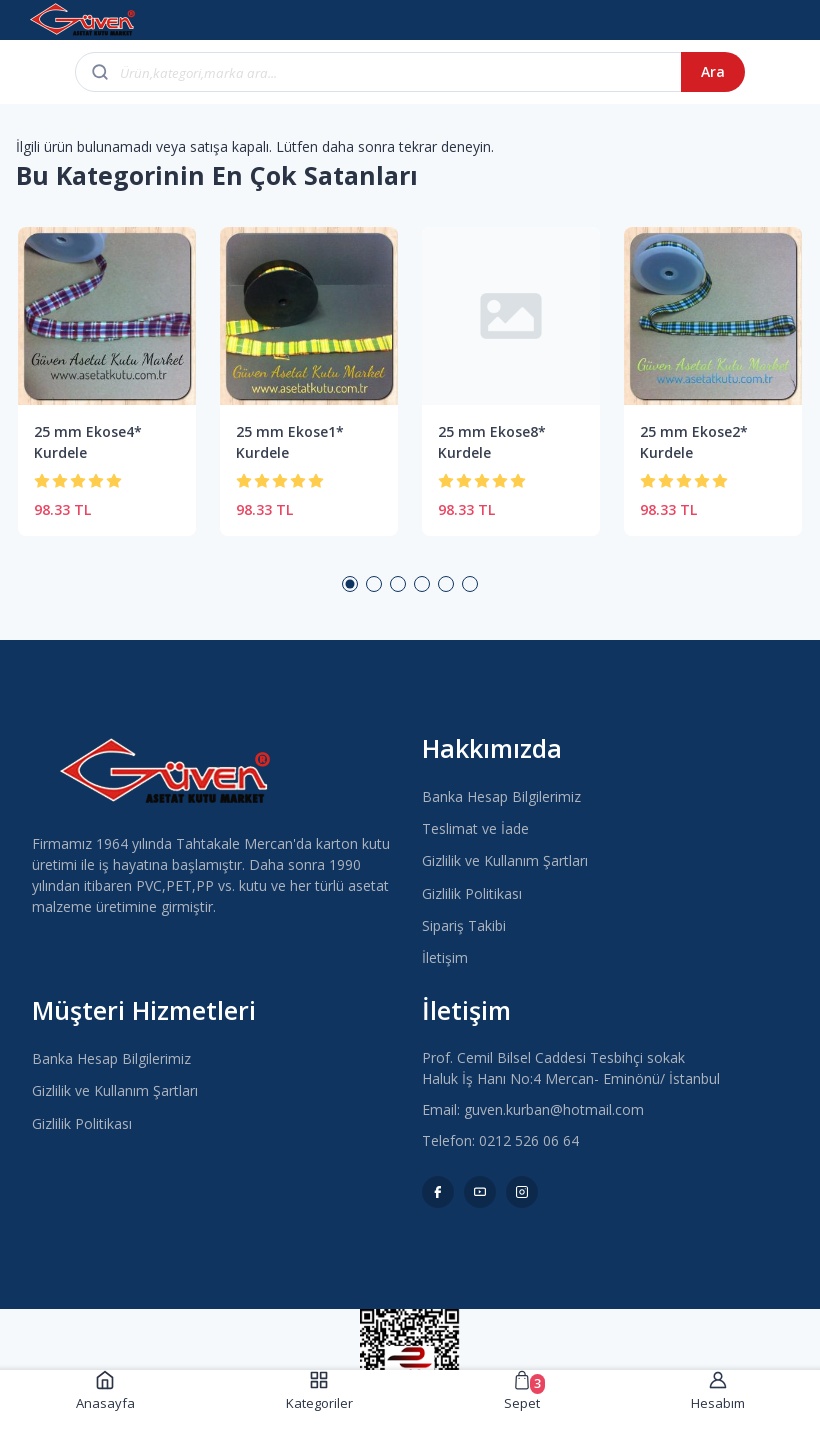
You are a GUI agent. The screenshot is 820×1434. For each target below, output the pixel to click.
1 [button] (350, 584)
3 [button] (398, 584)
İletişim (445, 957)
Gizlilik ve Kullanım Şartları (505, 860)
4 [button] (422, 584)
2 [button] (374, 584)
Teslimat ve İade (475, 828)
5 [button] (446, 584)
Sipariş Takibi (464, 925)
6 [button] (470, 584)
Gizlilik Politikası (472, 893)
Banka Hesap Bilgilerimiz (501, 796)
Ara (713, 71)
